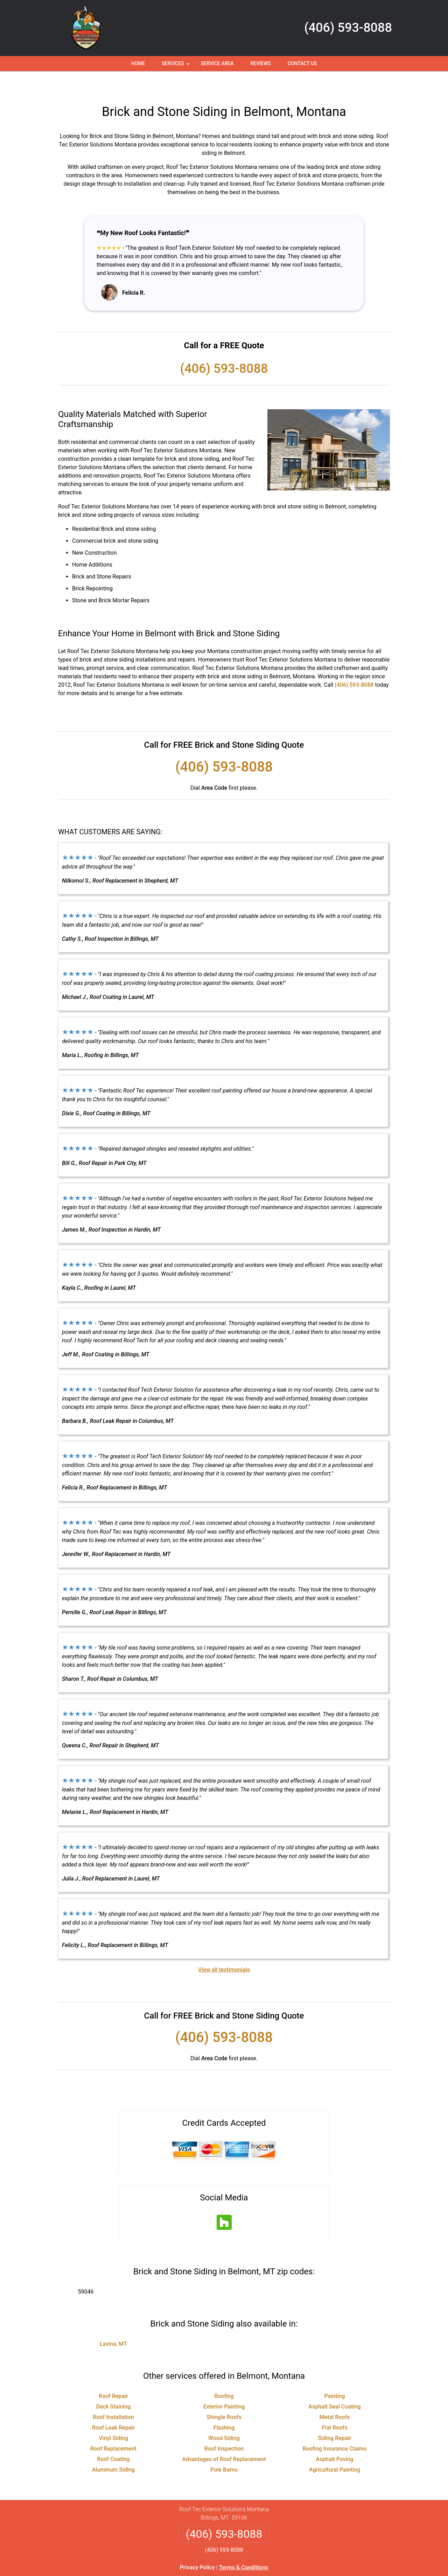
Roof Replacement (113, 2428)
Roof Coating (113, 2438)
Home (138, 63)
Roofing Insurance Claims (334, 2428)
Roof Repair (113, 2375)
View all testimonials (224, 1949)
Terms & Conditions (243, 2546)
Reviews (260, 63)
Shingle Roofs (223, 2396)
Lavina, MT (113, 2323)
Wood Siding (224, 2417)
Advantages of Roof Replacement (224, 2438)
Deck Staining (113, 2386)
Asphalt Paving (334, 2438)
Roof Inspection (224, 2428)
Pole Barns (223, 2449)
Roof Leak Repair (113, 2407)
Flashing (224, 2407)
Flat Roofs (334, 2407)
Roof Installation (113, 2396)
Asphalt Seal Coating (334, 2386)
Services (176, 66)
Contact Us (302, 63)
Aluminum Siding (113, 2449)
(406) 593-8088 (348, 27)
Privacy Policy (197, 2546)
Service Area (217, 63)
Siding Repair (334, 2417)
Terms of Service (274, 2573)
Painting (334, 2375)
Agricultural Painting (334, 2449)
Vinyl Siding (113, 2417)
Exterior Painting (224, 2386)
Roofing (224, 2375)
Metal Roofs (335, 2396)
